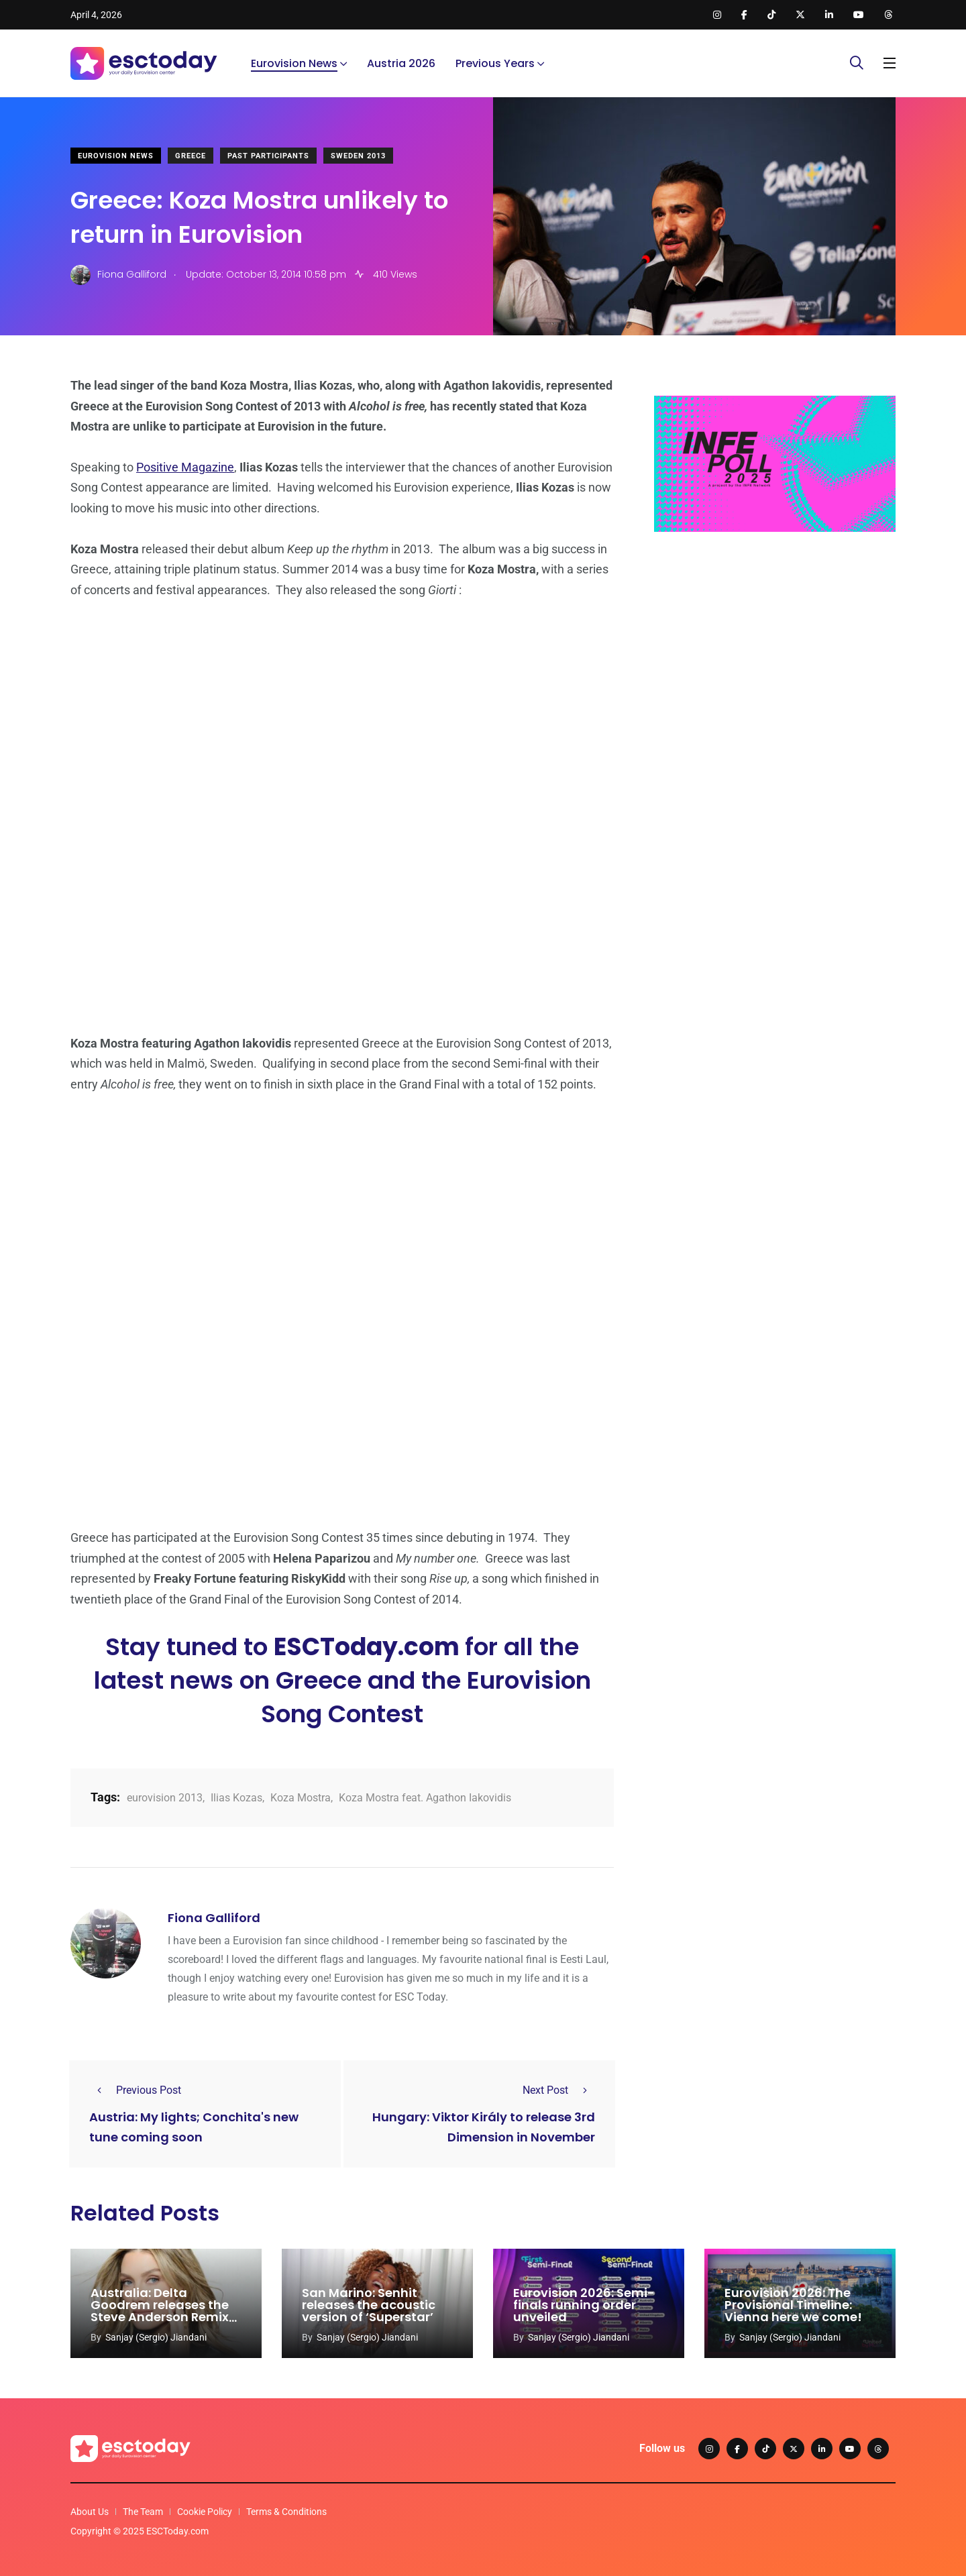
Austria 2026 (401, 63)
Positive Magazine (185, 467)
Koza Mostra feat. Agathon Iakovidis (425, 1797)
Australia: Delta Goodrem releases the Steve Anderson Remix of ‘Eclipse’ (160, 2311)
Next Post (559, 2090)
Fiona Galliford (214, 1917)
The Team (143, 2511)
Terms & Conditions (286, 2511)
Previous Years (495, 63)
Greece (190, 156)
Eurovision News (294, 63)
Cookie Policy (204, 2511)
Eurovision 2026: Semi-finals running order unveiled (584, 2305)
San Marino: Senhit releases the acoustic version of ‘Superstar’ (368, 2305)
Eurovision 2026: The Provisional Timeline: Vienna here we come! (793, 2305)
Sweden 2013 (358, 156)
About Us (89, 2511)
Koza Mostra (300, 1797)
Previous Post (135, 2090)
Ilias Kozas (236, 1797)
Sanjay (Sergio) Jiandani (156, 2337)
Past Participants (268, 156)
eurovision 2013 (165, 1797)
